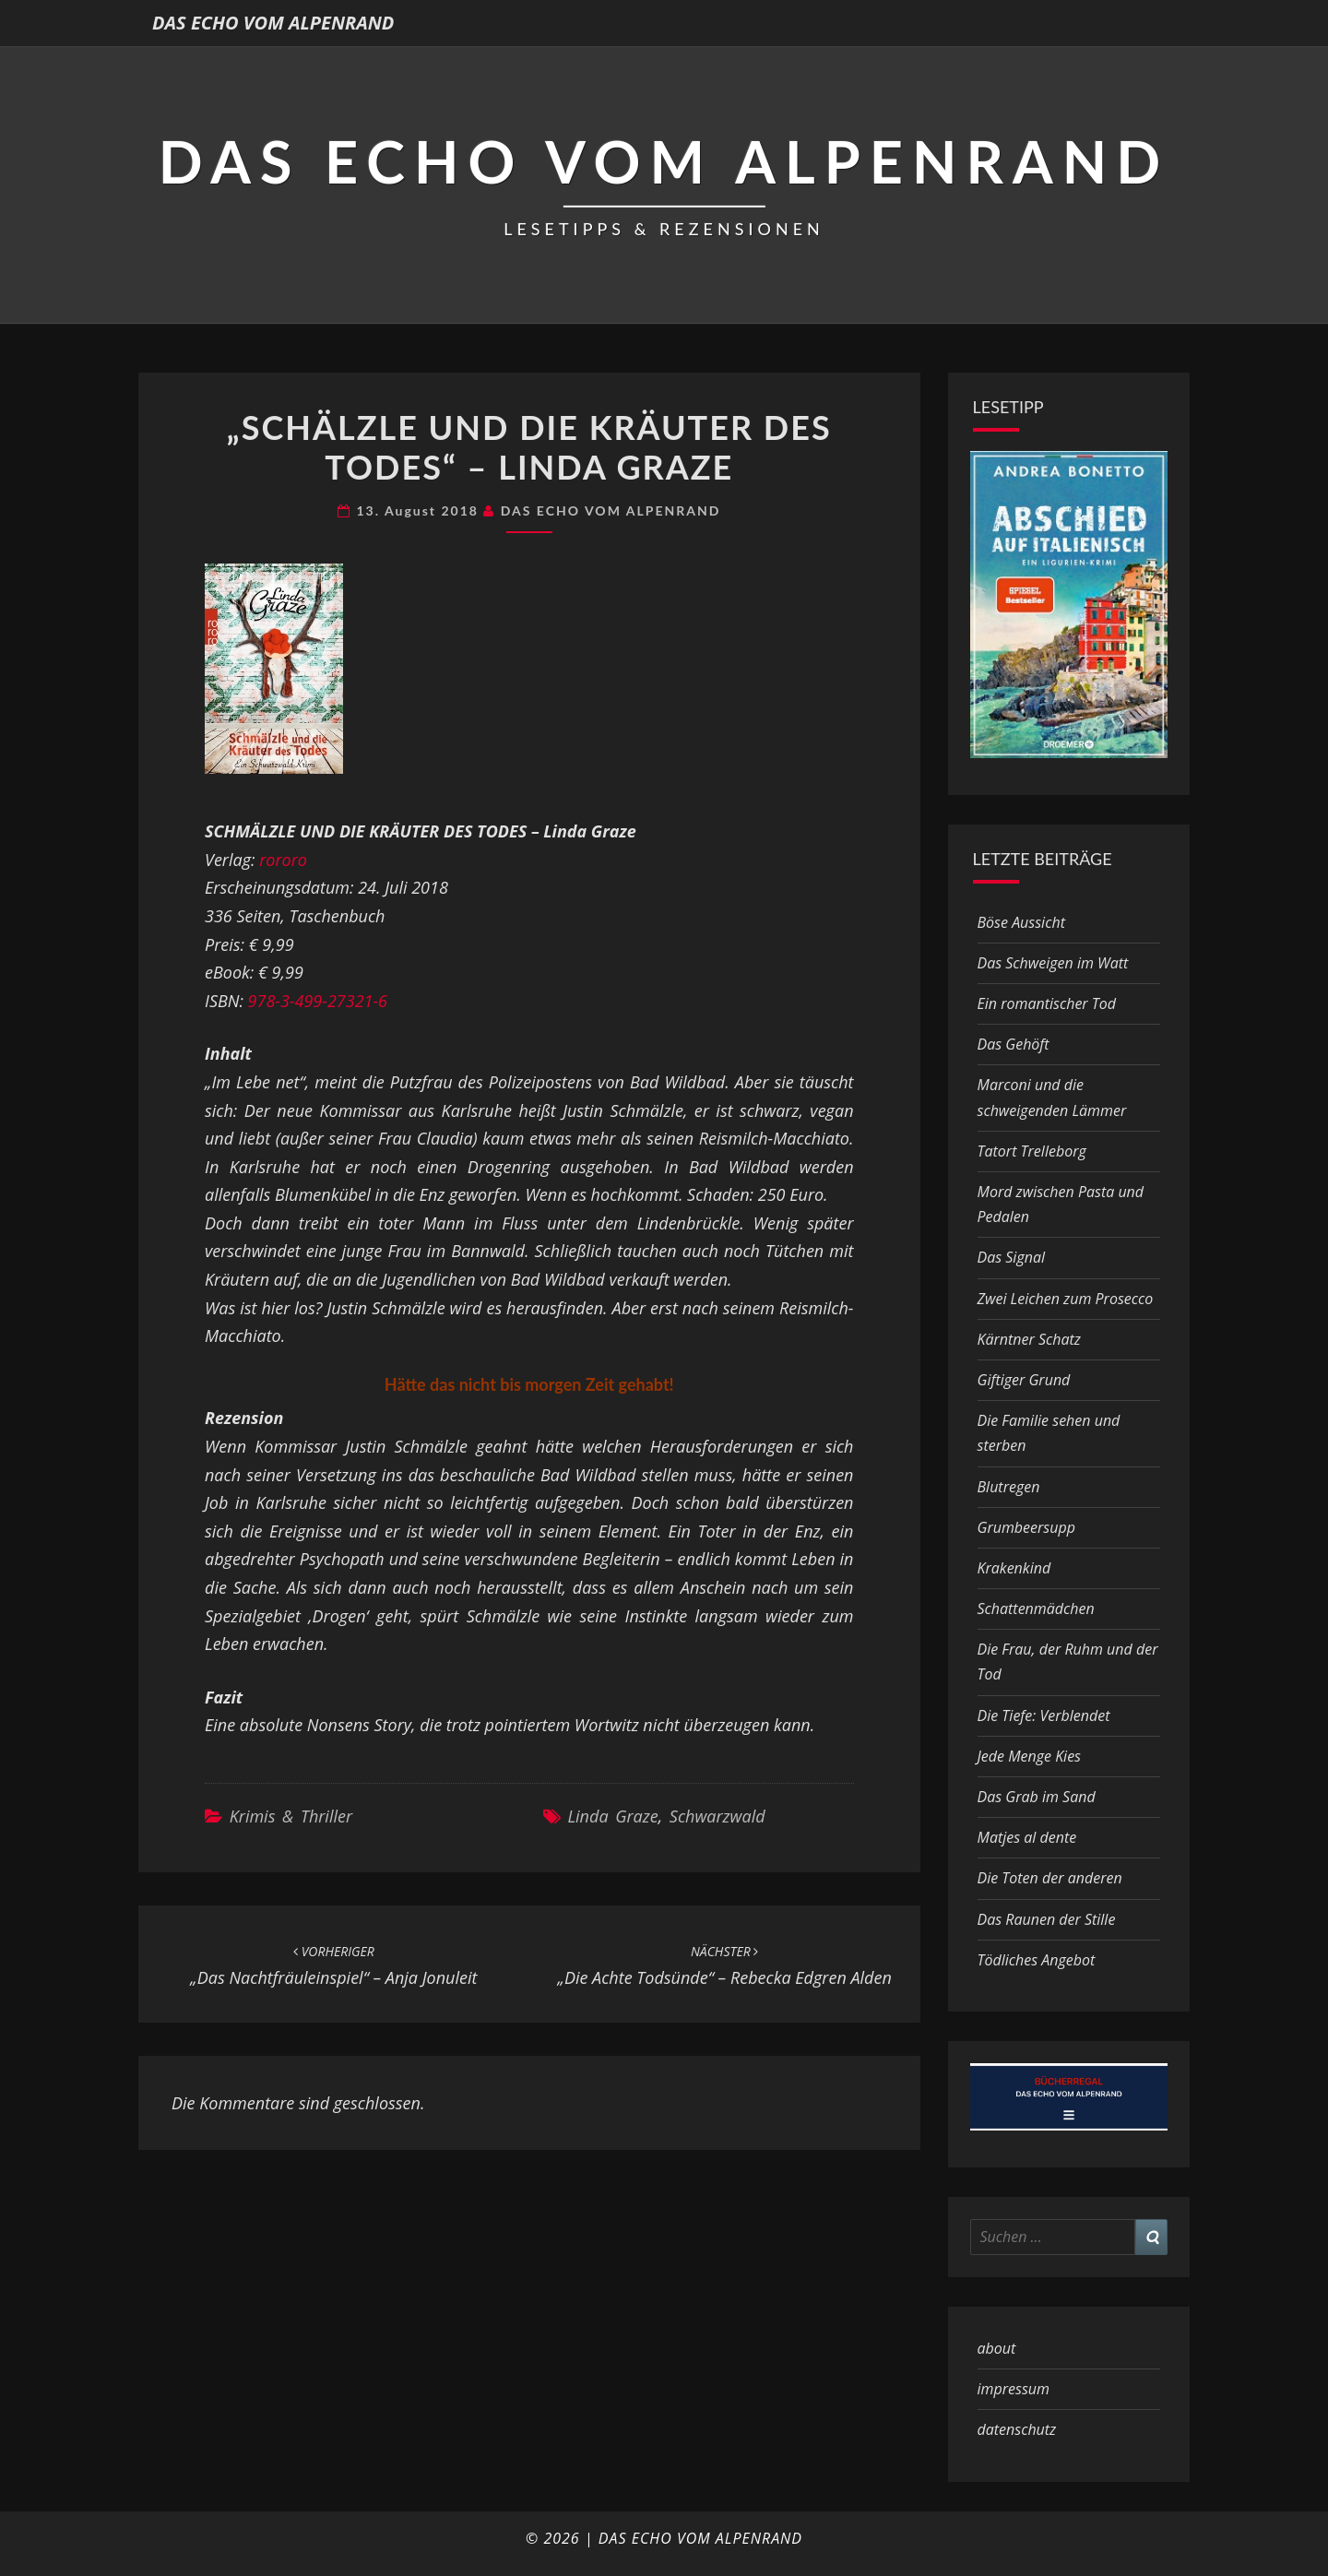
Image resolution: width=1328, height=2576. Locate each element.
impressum (1013, 2389)
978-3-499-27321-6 (317, 1001)
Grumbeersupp (1026, 1527)
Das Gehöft (1013, 1044)
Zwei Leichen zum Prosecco (1066, 1298)
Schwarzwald (717, 1816)
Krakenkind (1014, 1568)
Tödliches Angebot (1037, 1960)
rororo (283, 860)
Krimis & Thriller (291, 1816)
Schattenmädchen (1036, 1608)
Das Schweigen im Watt (1053, 963)
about (997, 2348)
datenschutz (1017, 2429)
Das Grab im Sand (1037, 1797)
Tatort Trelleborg (1032, 1151)
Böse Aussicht (1021, 922)
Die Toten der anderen (1050, 1878)
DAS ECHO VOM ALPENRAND (273, 22)
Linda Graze (612, 1816)
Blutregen (1009, 1487)
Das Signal (1012, 1257)
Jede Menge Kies (1030, 1756)
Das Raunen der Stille (1047, 1919)
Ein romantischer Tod (1047, 1003)
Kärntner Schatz (1029, 1339)
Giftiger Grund (1024, 1380)
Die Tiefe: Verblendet (1044, 1715)
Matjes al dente (1027, 1837)
